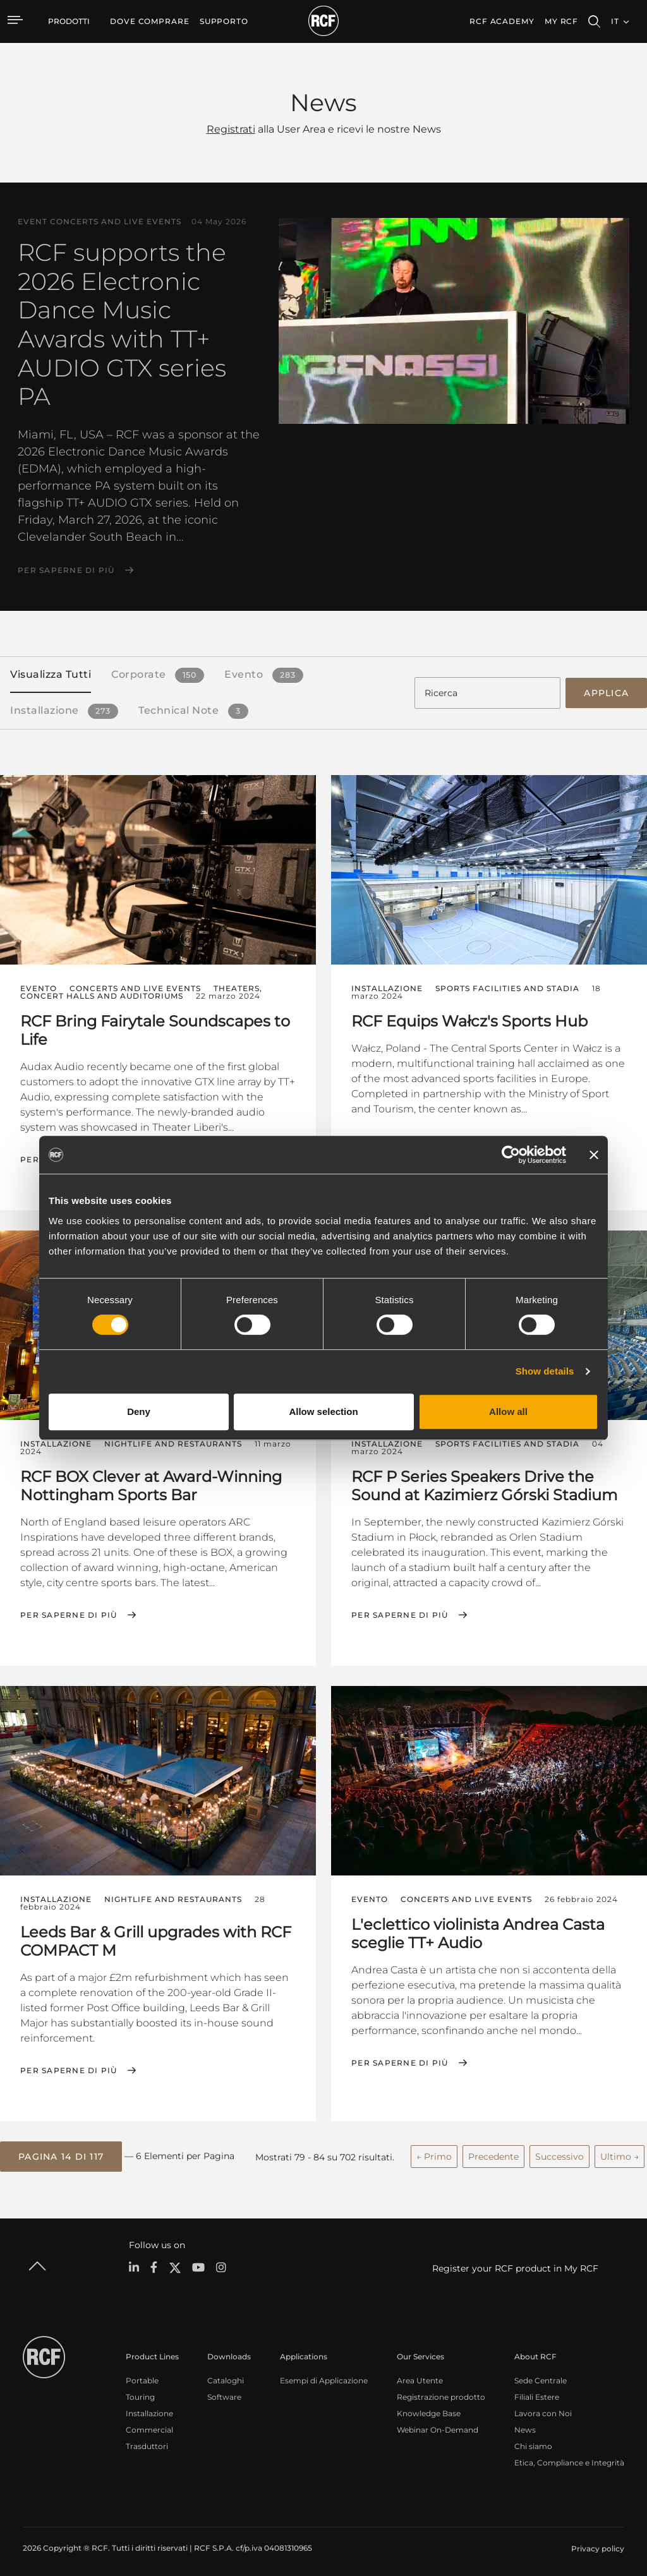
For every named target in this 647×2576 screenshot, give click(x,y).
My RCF (561, 21)
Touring (140, 2392)
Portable (142, 2376)
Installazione (149, 2409)
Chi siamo (533, 2442)
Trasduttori (147, 2442)
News (525, 2425)
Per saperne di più (66, 570)
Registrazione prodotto (441, 2392)
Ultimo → (619, 2152)
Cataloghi (225, 2376)
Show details (545, 1371)
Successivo (559, 2152)
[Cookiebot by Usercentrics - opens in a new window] (511, 1154)
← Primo (434, 2152)
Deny (138, 1411)
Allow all (508, 1411)
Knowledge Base (429, 2409)
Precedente (493, 2152)
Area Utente (420, 2376)
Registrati (231, 129)
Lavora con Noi (543, 2409)
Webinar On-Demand (437, 2425)
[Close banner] (594, 1154)
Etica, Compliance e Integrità (569, 2458)
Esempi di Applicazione (324, 2376)
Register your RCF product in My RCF (515, 2264)
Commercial (149, 2425)
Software (224, 2392)
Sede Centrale (540, 2376)
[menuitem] (150, 21)
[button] (61, 2153)
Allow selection (323, 1411)
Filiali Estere (536, 2392)
